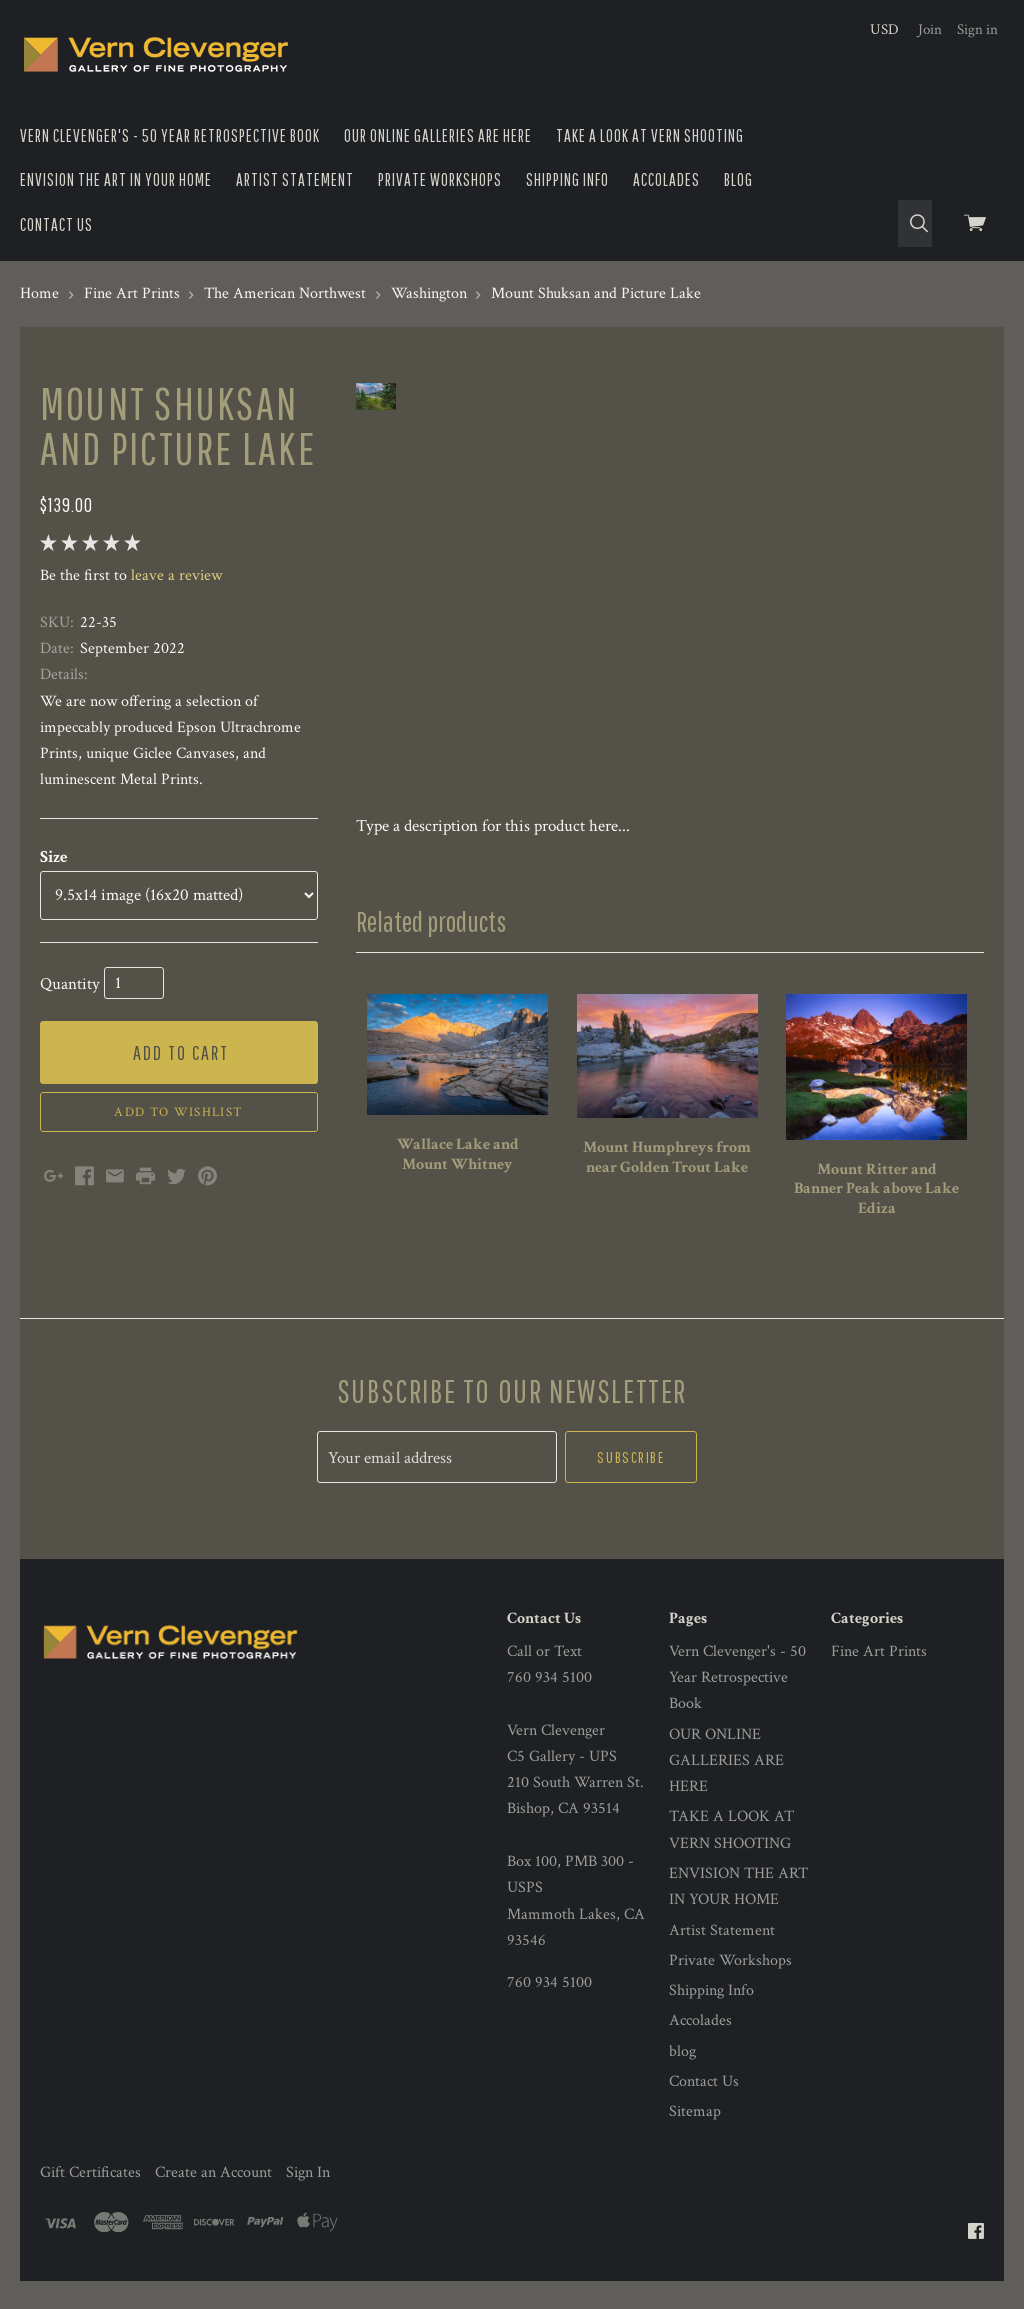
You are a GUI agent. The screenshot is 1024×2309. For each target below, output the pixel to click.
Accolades (666, 179)
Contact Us (56, 224)
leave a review (176, 575)
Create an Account (213, 2199)
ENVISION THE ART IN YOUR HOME (116, 179)
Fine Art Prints (879, 1678)
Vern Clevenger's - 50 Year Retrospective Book (170, 135)
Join (930, 29)
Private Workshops (440, 179)
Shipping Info (567, 179)
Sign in (977, 29)
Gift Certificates (90, 2199)
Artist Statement (295, 179)
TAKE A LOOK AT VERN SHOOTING (650, 135)
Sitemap (695, 2139)
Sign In (308, 2199)
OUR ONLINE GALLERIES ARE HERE (438, 135)
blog (738, 179)
